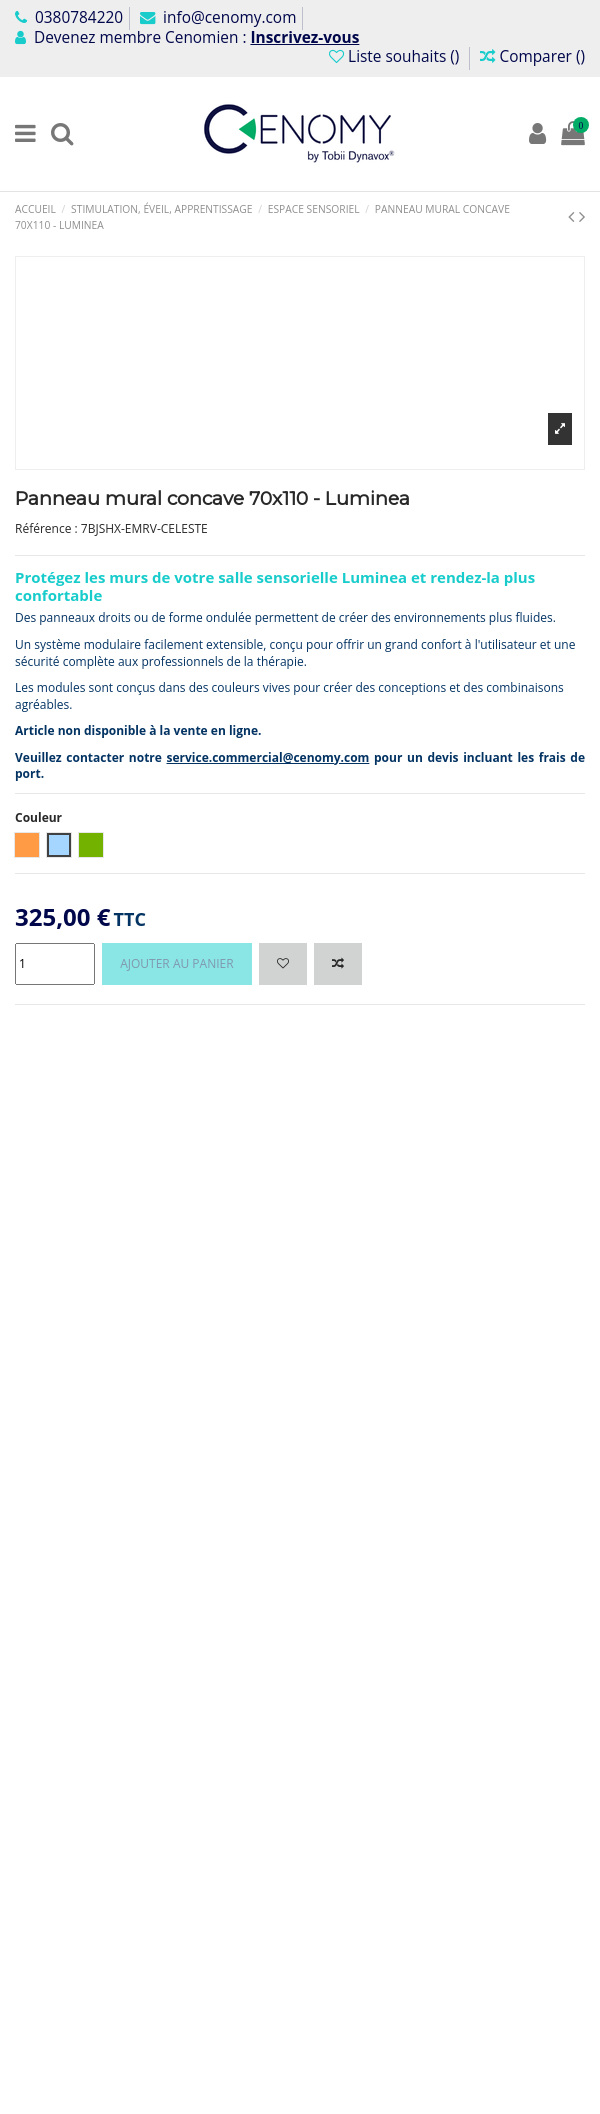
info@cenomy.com (218, 17)
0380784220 (69, 17)
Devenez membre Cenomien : (187, 37)
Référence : (46, 529)
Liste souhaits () (396, 56)
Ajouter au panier (176, 963)
